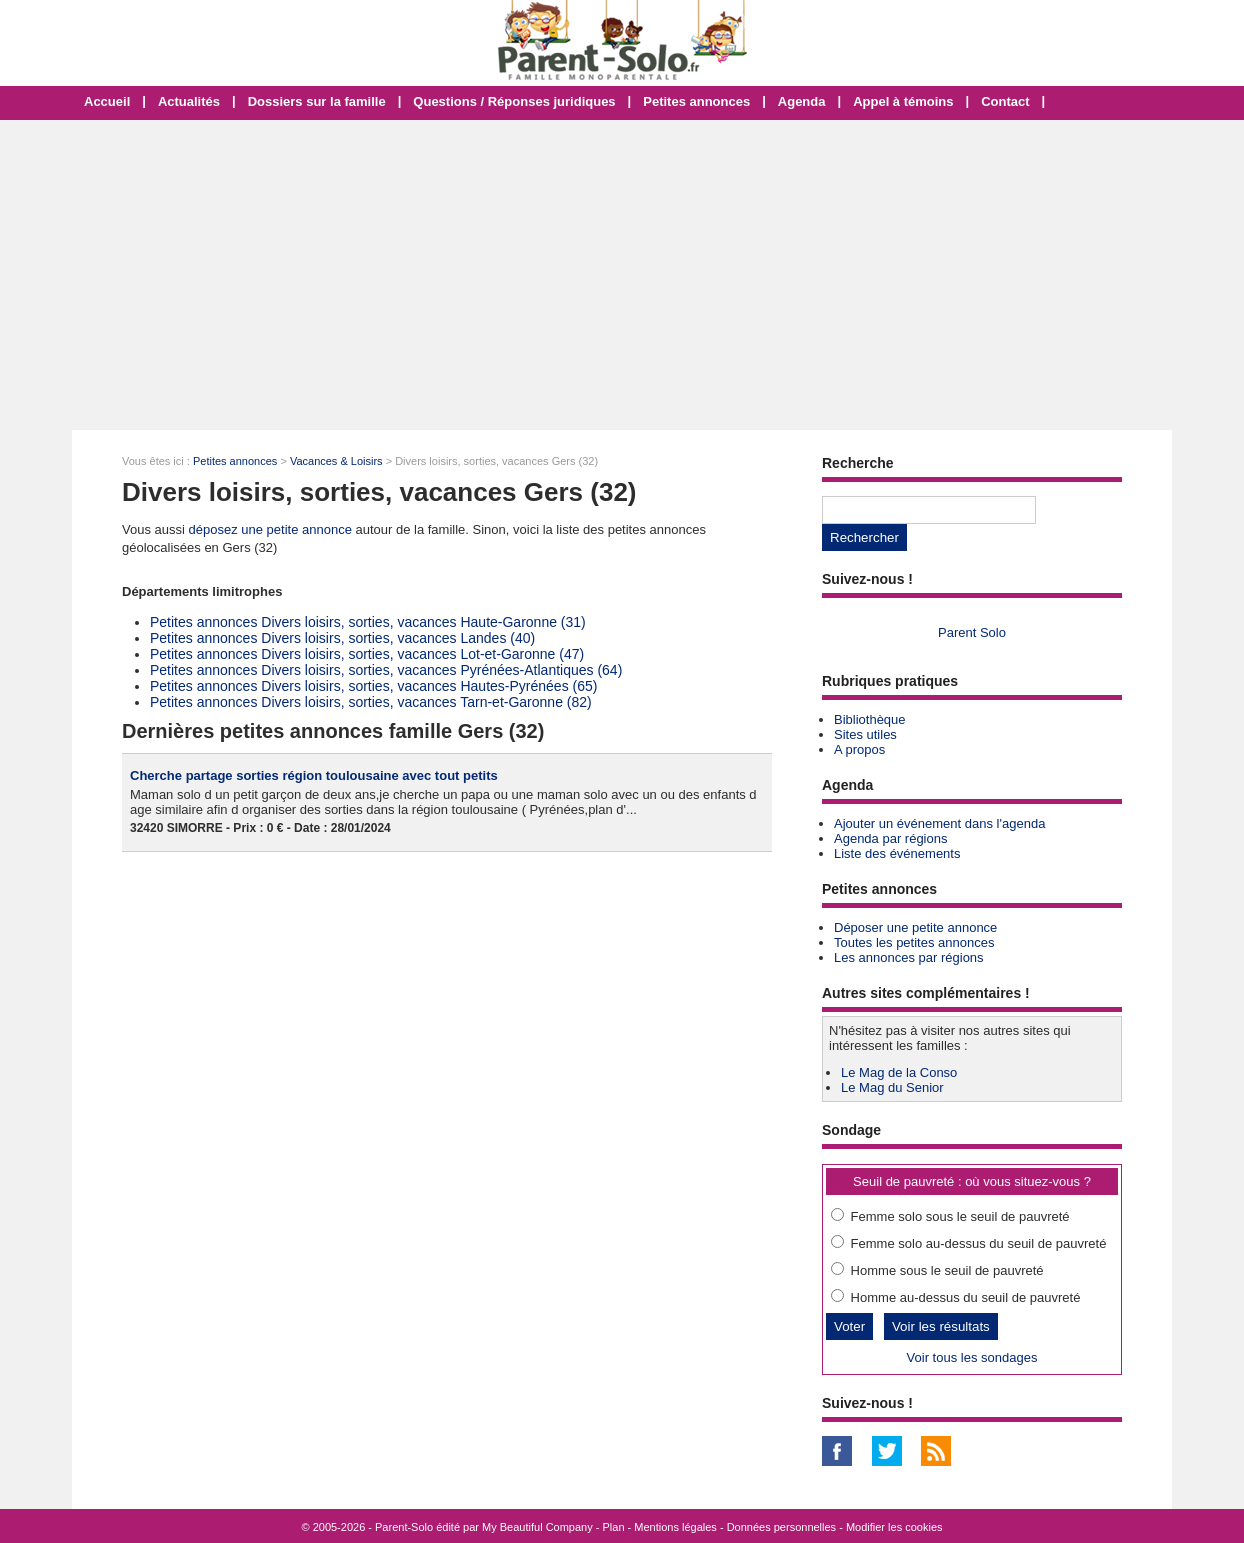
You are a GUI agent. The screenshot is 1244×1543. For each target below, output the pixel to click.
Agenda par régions (890, 838)
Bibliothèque (870, 719)
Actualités (189, 101)
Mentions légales (675, 1527)
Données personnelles (781, 1527)
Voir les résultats (941, 1326)
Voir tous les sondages (972, 1357)
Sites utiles (865, 734)
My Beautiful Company (537, 1527)
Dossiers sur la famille (317, 101)
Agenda (802, 101)
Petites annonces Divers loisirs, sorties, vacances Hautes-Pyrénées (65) (373, 686)
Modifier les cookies (894, 1527)
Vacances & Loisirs (336, 461)
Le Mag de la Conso (899, 1072)
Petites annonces (696, 101)
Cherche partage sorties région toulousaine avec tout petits (314, 775)
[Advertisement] (622, 275)
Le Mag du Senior (892, 1087)
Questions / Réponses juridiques (514, 101)
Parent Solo (972, 632)
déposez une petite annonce (270, 529)
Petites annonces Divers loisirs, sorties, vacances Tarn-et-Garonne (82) (371, 702)
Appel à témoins (903, 101)
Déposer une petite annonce (915, 927)
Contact (1005, 101)
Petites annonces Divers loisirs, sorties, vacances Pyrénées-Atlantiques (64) (386, 670)
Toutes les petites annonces (914, 942)
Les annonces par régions (909, 957)
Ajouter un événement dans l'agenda (939, 823)
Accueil (107, 101)
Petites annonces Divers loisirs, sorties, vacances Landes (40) (342, 638)
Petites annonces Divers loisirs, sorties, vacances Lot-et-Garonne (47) (367, 654)
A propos (859, 749)
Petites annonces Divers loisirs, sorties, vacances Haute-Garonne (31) (368, 622)
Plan (614, 1527)
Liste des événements (897, 853)
